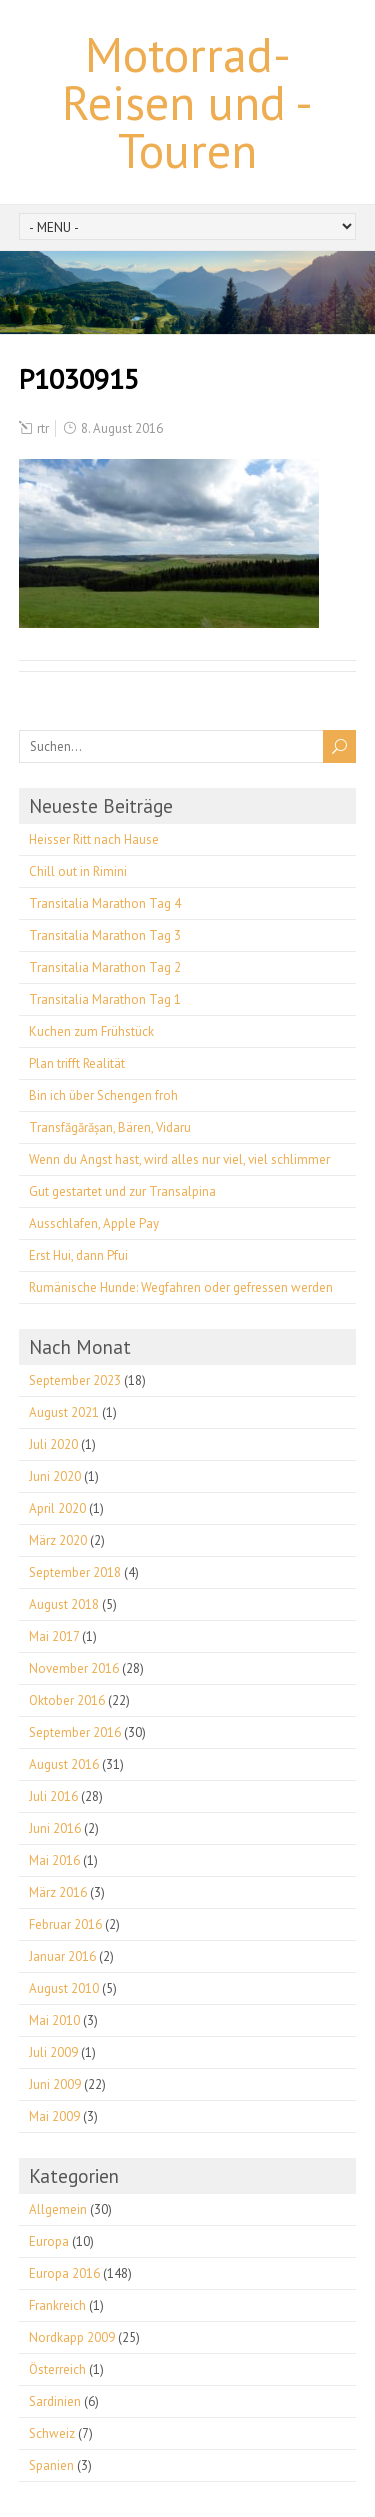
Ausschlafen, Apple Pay (94, 1223)
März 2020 (58, 1540)
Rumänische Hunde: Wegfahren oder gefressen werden (181, 1287)
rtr (43, 428)
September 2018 (75, 1572)
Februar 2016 (65, 1924)
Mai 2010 (54, 2020)
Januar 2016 (62, 1956)
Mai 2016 (54, 1860)
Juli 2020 (53, 1444)
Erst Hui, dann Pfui (78, 1255)
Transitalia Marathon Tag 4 (105, 903)
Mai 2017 (54, 1636)
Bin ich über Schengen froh (103, 1095)
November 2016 (74, 1668)
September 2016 (75, 1732)
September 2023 (75, 1380)
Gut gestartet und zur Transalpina (122, 1191)
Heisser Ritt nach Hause (94, 839)
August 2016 (64, 1764)
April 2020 (57, 1508)
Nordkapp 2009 (72, 2337)
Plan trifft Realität (77, 1063)
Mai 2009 (54, 2116)
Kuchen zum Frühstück (91, 1031)
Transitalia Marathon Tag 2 (105, 967)
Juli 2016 (53, 1796)
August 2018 (64, 1604)
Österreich (57, 2369)
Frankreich (57, 2305)
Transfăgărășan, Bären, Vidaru (110, 1127)
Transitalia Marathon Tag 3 (105, 935)
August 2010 (64, 1988)
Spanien (51, 2465)
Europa (49, 2241)
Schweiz (52, 2433)
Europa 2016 (64, 2273)
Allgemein (58, 2209)
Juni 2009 (55, 2084)
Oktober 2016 (67, 1700)
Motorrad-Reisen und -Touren (187, 102)
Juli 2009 (53, 2052)
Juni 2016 (55, 1828)
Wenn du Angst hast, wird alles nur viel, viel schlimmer (179, 1159)
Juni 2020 (55, 1476)
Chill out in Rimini (78, 871)
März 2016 (58, 1892)
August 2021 (64, 1412)
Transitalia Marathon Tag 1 (105, 999)
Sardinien (55, 2401)
